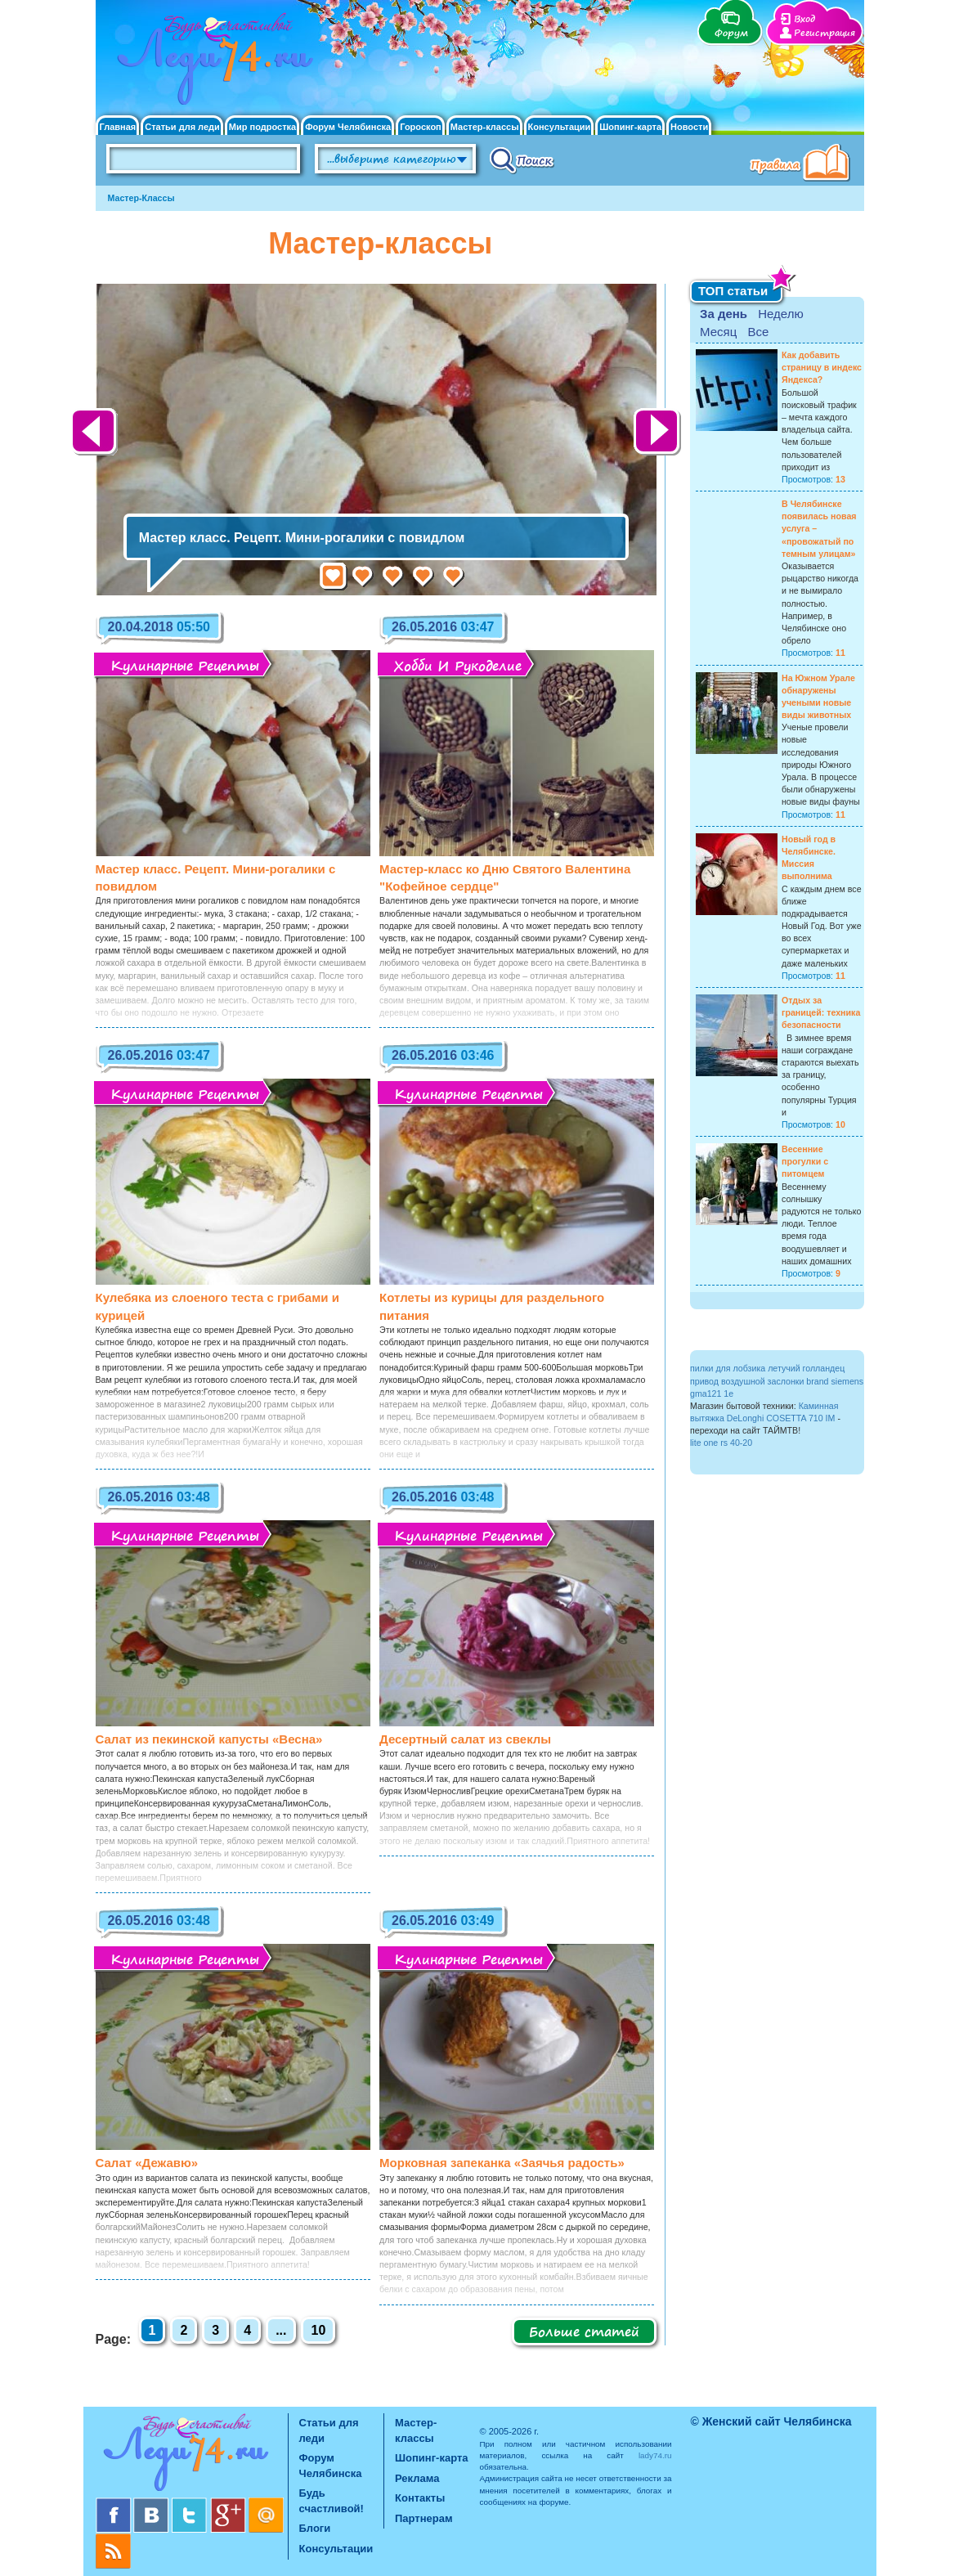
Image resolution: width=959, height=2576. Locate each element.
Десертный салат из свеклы (465, 1739)
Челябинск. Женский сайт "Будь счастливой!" (211, 63)
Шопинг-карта (630, 127)
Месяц (718, 332)
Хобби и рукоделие (458, 665)
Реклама (417, 2478)
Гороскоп (420, 127)
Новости (689, 127)
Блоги (315, 2528)
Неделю (780, 314)
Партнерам (424, 2518)
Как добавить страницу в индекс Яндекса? (822, 367)
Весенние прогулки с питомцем (805, 1161)
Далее (658, 432)
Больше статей (584, 2331)
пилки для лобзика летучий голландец (767, 1368)
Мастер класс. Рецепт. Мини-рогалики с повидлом (301, 538)
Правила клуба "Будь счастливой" (803, 164)
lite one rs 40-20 (721, 1442)
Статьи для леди (182, 127)
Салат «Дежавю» (147, 2163)
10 (318, 2330)
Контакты (420, 2498)
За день (723, 314)
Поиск (522, 159)
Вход (804, 19)
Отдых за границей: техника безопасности (821, 1012)
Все (758, 332)
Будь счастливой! (331, 2501)
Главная (118, 127)
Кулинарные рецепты (184, 665)
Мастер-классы (484, 127)
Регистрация (824, 33)
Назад (95, 432)
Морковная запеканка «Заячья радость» (502, 2163)
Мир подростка (262, 127)
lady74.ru (655, 2455)
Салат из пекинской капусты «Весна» (209, 1739)
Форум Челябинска (348, 127)
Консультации (559, 127)
